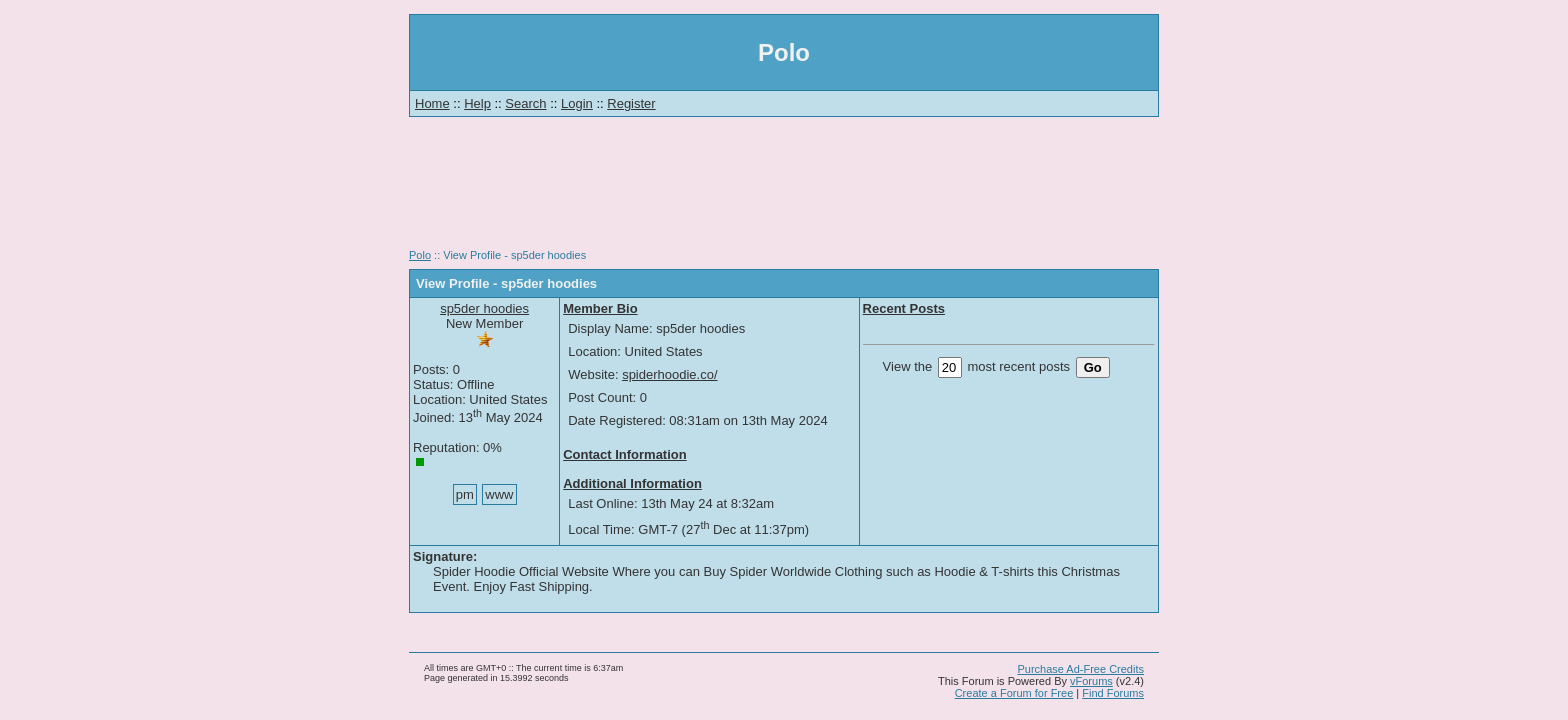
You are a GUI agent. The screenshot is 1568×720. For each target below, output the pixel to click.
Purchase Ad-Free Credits (1080, 669)
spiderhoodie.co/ (669, 374)
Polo (420, 255)
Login (577, 103)
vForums (1091, 681)
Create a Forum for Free (1014, 693)
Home (432, 103)
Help (477, 103)
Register (631, 103)
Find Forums (1113, 693)
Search (525, 103)
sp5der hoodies (484, 308)
